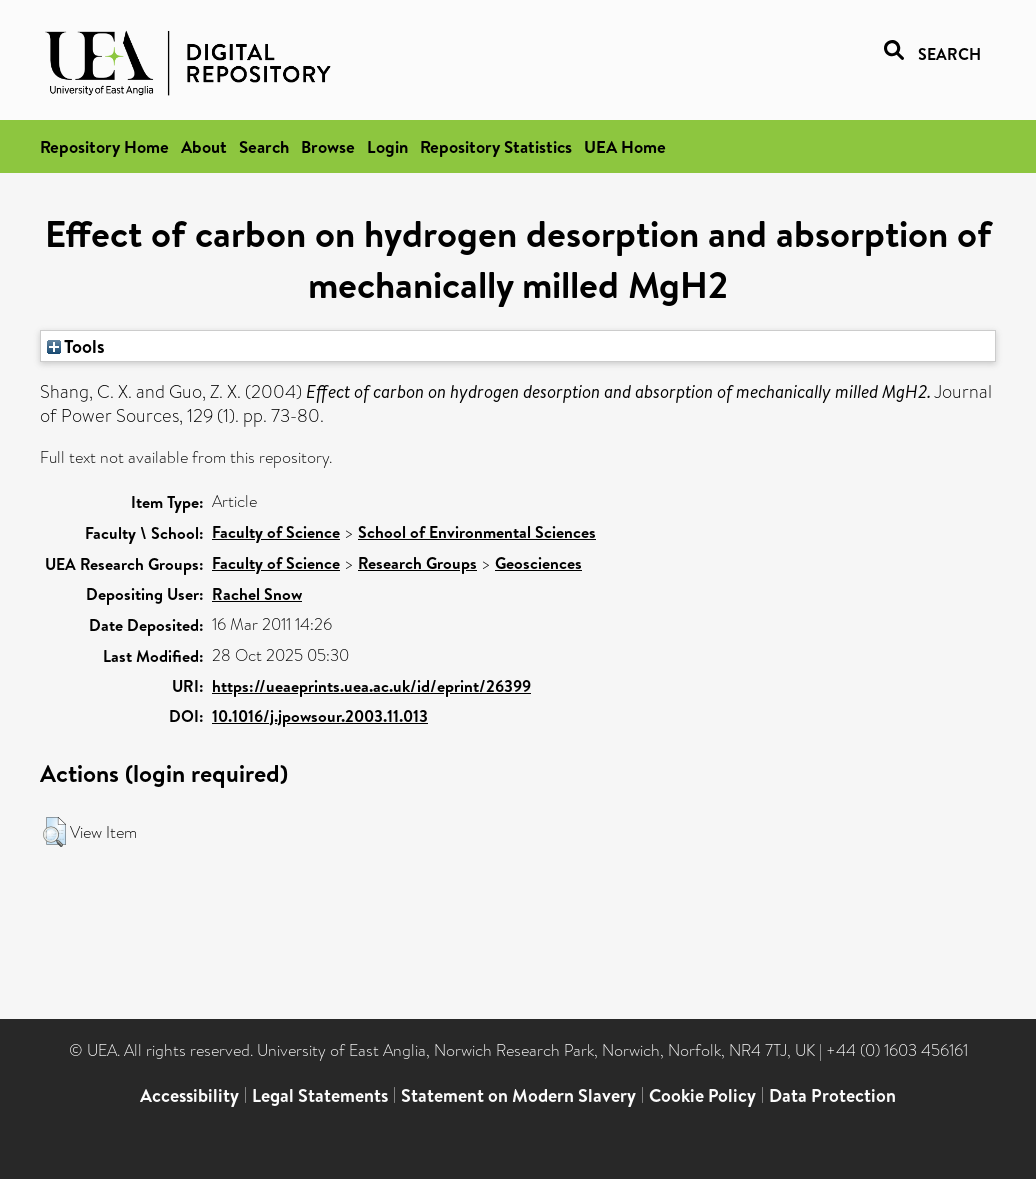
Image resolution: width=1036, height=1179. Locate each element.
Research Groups (417, 563)
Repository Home (104, 146)
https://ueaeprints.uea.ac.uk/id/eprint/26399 (371, 686)
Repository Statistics (496, 146)
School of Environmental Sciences (477, 532)
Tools (76, 346)
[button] (54, 832)
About (204, 146)
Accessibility (189, 1095)
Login (387, 146)
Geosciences (538, 563)
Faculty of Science (276, 532)
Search (264, 146)
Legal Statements (320, 1095)
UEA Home (625, 146)
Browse (328, 146)
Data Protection (832, 1095)
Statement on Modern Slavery (518, 1095)
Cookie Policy (702, 1095)
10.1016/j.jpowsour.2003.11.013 (320, 716)
